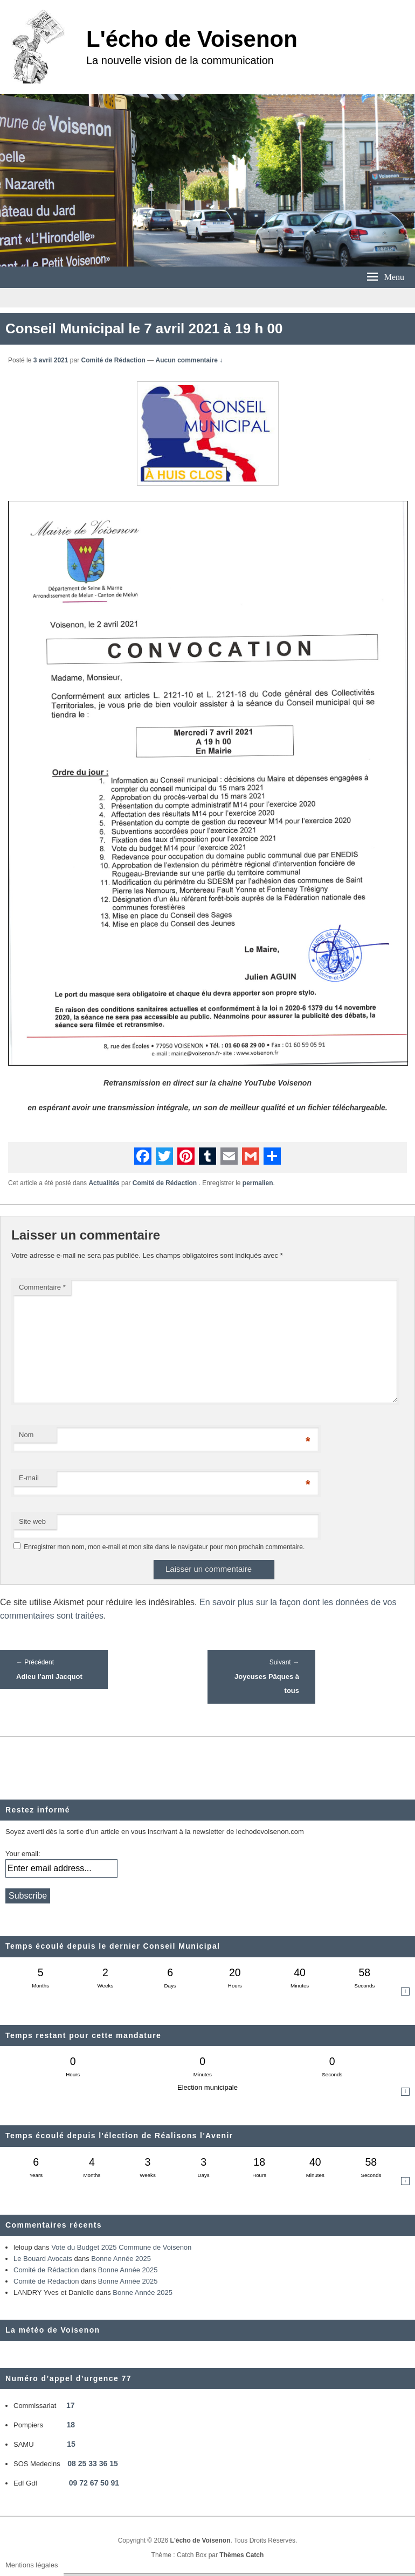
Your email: (22, 1854)
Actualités (103, 1183)
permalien (258, 1183)
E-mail (29, 1478)
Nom (26, 1435)
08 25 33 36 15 (92, 2463)
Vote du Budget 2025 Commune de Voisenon (121, 2247)
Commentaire (42, 1287)
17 (70, 2405)
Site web (32, 1521)
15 (71, 2444)
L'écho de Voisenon (192, 39)
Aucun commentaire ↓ (189, 360)
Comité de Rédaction (113, 360)
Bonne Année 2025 (121, 2259)
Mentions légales (31, 2565)
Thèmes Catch (241, 2555)
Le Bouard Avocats (42, 2259)
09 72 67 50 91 (94, 2483)
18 (71, 2424)
